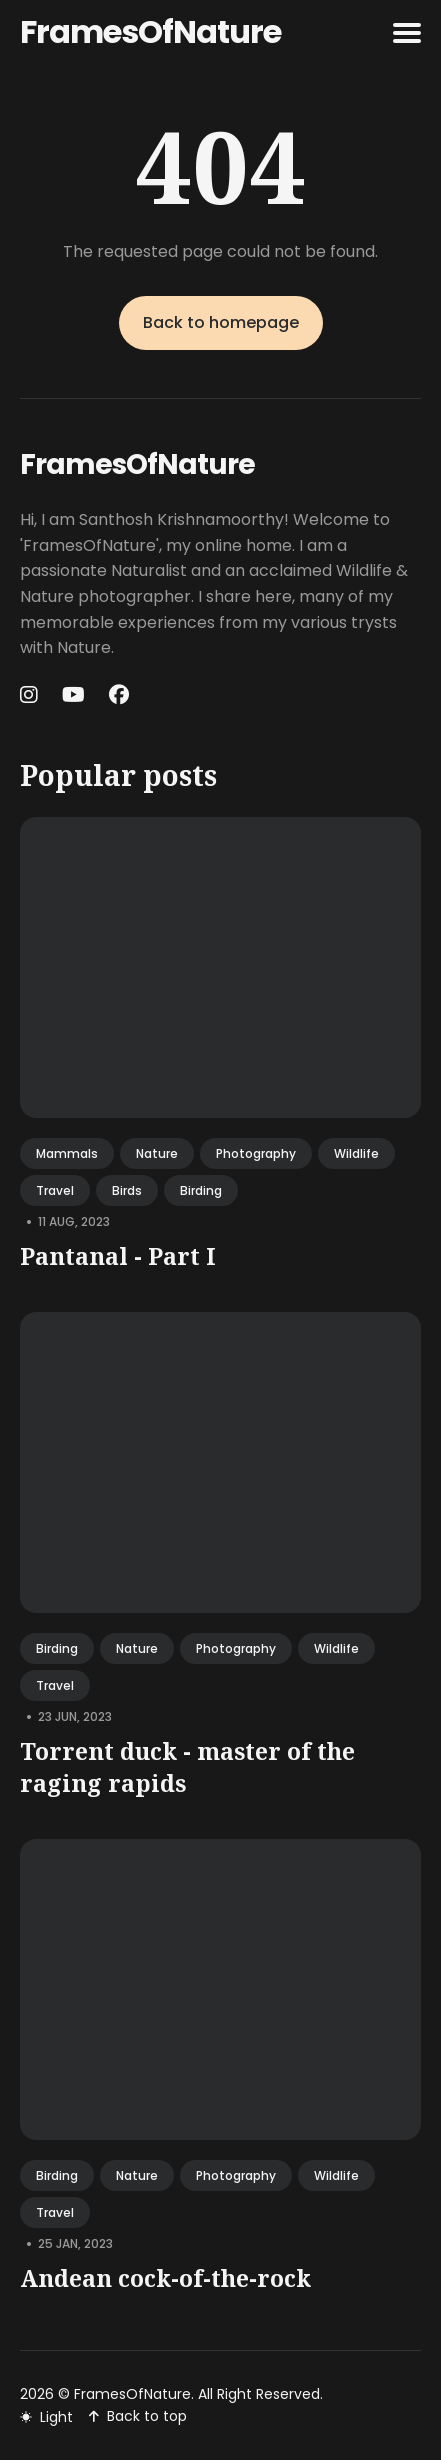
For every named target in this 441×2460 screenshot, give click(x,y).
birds (127, 1190)
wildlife (356, 1153)
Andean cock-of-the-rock (165, 2278)
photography (256, 1153)
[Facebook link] (119, 695)
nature (157, 1153)
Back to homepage (221, 322)
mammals (67, 1153)
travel (55, 1190)
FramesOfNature (150, 31)
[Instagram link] (31, 695)
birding (201, 1190)
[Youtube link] (73, 695)
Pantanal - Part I (118, 1256)
